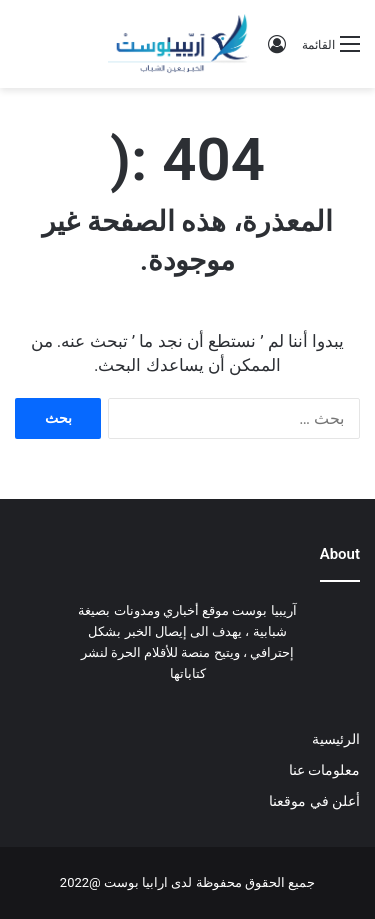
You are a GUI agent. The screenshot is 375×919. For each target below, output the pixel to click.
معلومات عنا (324, 770)
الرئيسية (336, 739)
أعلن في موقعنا (314, 801)
